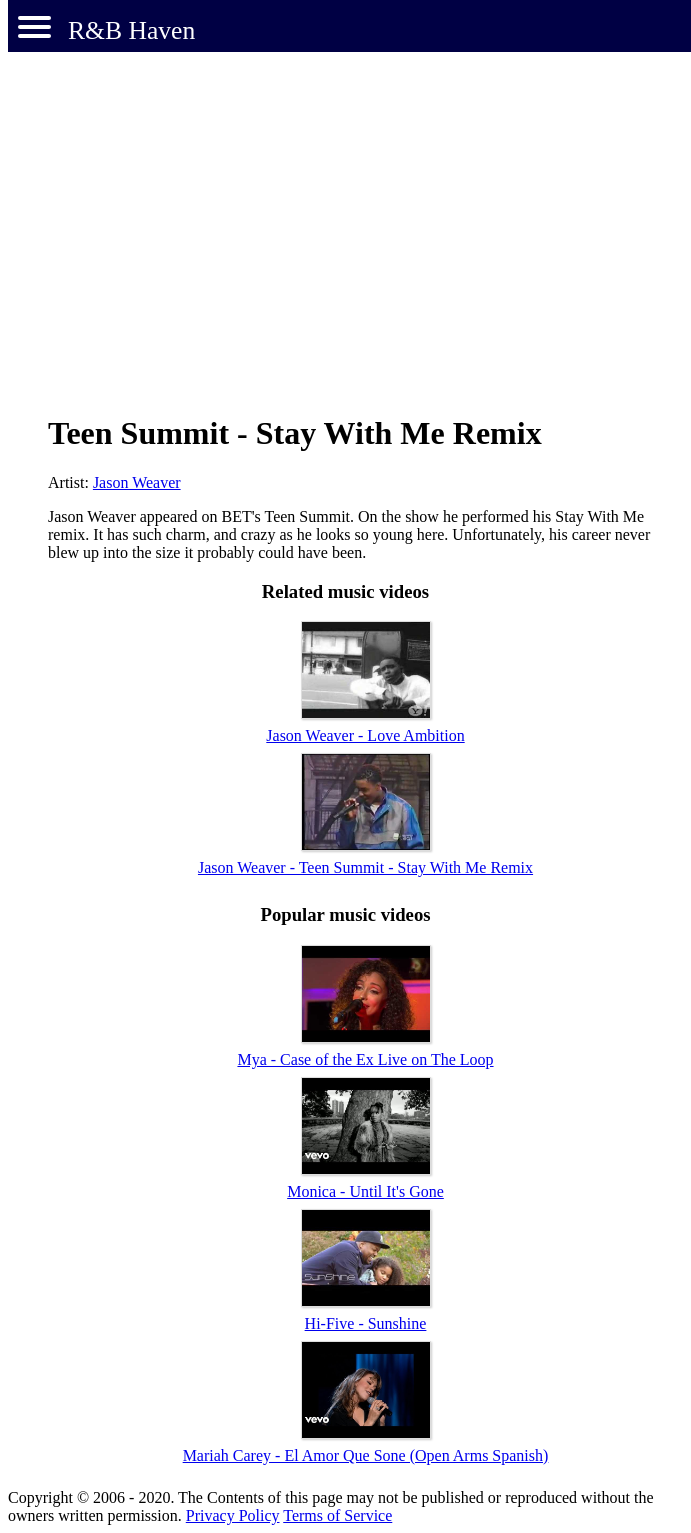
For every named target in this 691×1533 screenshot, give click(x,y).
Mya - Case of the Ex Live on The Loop (365, 1059)
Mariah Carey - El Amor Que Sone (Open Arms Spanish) (366, 1455)
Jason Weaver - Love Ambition (365, 735)
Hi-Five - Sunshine (366, 1323)
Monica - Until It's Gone (365, 1191)
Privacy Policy (233, 1515)
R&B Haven (131, 30)
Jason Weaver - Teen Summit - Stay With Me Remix (365, 867)
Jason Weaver (137, 482)
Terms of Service (337, 1515)
